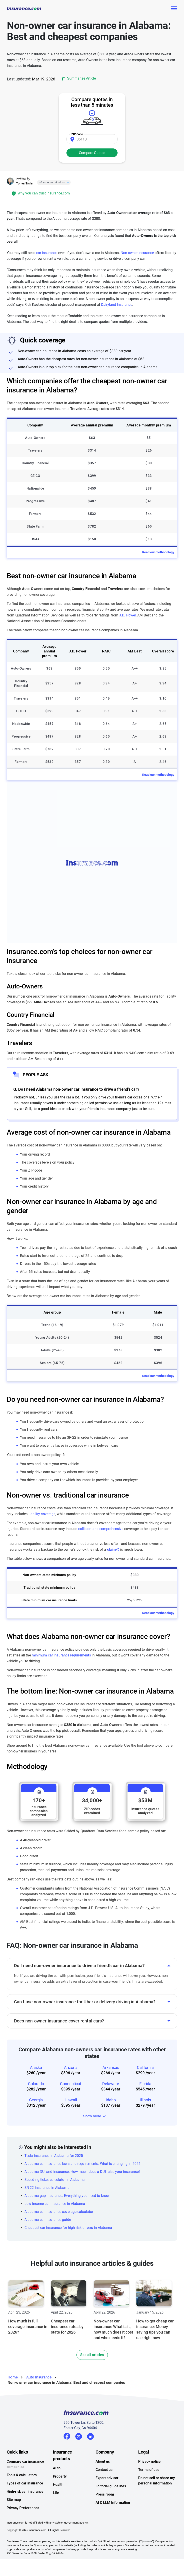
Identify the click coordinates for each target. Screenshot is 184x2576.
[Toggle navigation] (173, 8)
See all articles (92, 2355)
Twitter (78, 2436)
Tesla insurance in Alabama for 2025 (53, 2156)
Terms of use (148, 2470)
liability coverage (41, 1514)
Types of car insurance (25, 2483)
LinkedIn (90, 2436)
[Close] (67, 182)
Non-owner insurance (137, 253)
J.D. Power (127, 615)
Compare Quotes (92, 153)
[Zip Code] (92, 139)
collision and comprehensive (101, 1529)
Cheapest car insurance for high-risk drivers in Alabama (68, 2228)
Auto (56, 2468)
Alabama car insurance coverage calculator (58, 2212)
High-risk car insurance (25, 2491)
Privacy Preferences (23, 2508)
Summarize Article (78, 78)
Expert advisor (107, 2478)
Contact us (104, 2470)
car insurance (46, 253)
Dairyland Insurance (116, 304)
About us (103, 2461)
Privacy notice (149, 2461)
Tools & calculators (22, 2475)
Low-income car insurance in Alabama (54, 2204)
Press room (105, 2494)
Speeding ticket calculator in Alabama (54, 2180)
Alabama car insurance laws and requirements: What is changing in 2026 (82, 2164)
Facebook (67, 2436)
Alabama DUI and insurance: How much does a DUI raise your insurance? (82, 2172)
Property (60, 2476)
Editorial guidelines (111, 2486)
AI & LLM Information (113, 2502)
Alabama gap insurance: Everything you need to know (67, 2196)
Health (58, 2484)
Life (56, 2493)
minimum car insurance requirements (61, 1655)
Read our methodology (158, 552)
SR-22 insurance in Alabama (47, 2188)
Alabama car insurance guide (47, 2220)
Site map (14, 2500)
